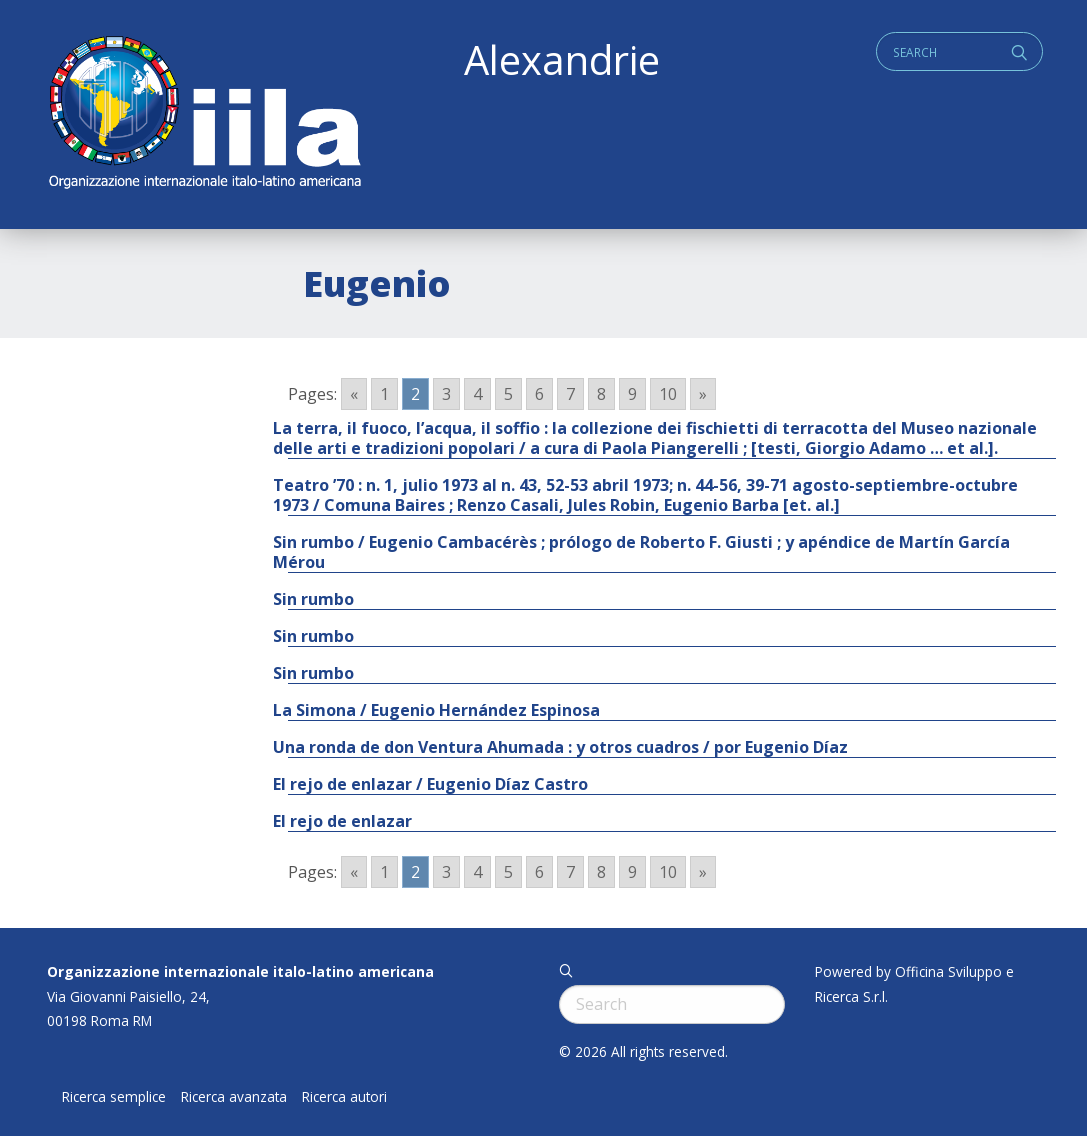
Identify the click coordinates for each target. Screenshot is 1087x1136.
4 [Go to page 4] (477, 394)
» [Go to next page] (703, 394)
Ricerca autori (344, 1097)
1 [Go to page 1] (384, 394)
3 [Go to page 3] (446, 394)
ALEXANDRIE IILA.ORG (204, 114)
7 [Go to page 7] (570, 394)
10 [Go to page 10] (668, 394)
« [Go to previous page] (354, 394)
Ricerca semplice (114, 1097)
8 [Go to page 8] (601, 394)
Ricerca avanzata (234, 1097)
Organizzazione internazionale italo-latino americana (240, 971)
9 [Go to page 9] (632, 394)
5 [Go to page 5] (508, 394)
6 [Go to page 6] (539, 394)
